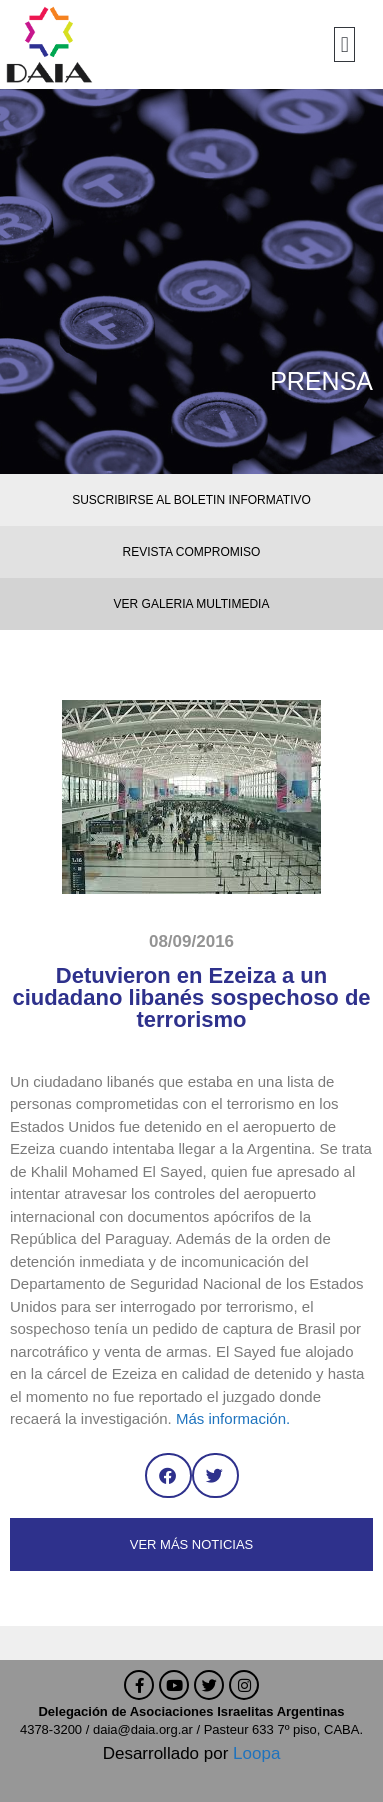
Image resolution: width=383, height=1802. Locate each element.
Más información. (233, 1418)
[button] (344, 44)
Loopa (256, 1753)
